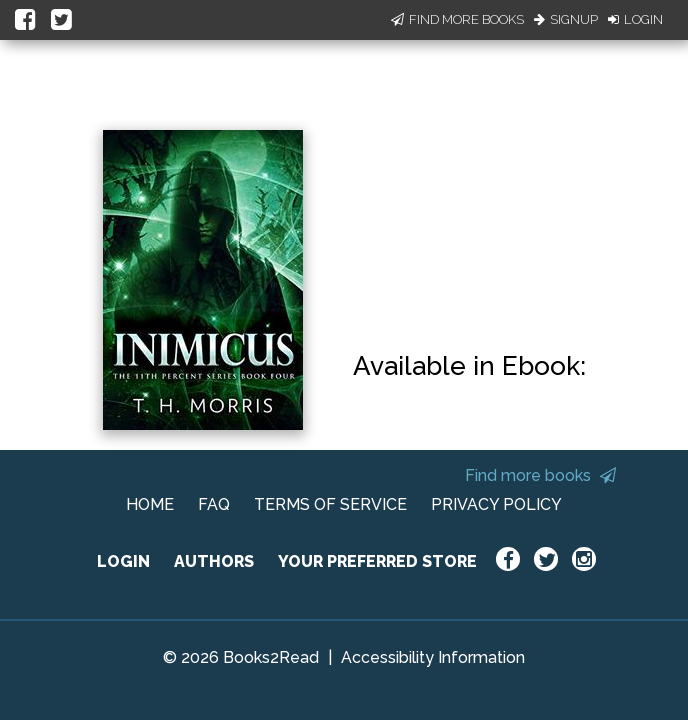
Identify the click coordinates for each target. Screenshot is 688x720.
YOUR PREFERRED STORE (377, 561)
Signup (566, 19)
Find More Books (457, 19)
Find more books (540, 475)
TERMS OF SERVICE (330, 504)
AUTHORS (214, 561)
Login (635, 19)
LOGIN (123, 561)
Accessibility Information (433, 657)
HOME (150, 504)
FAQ (214, 504)
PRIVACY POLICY (496, 504)
